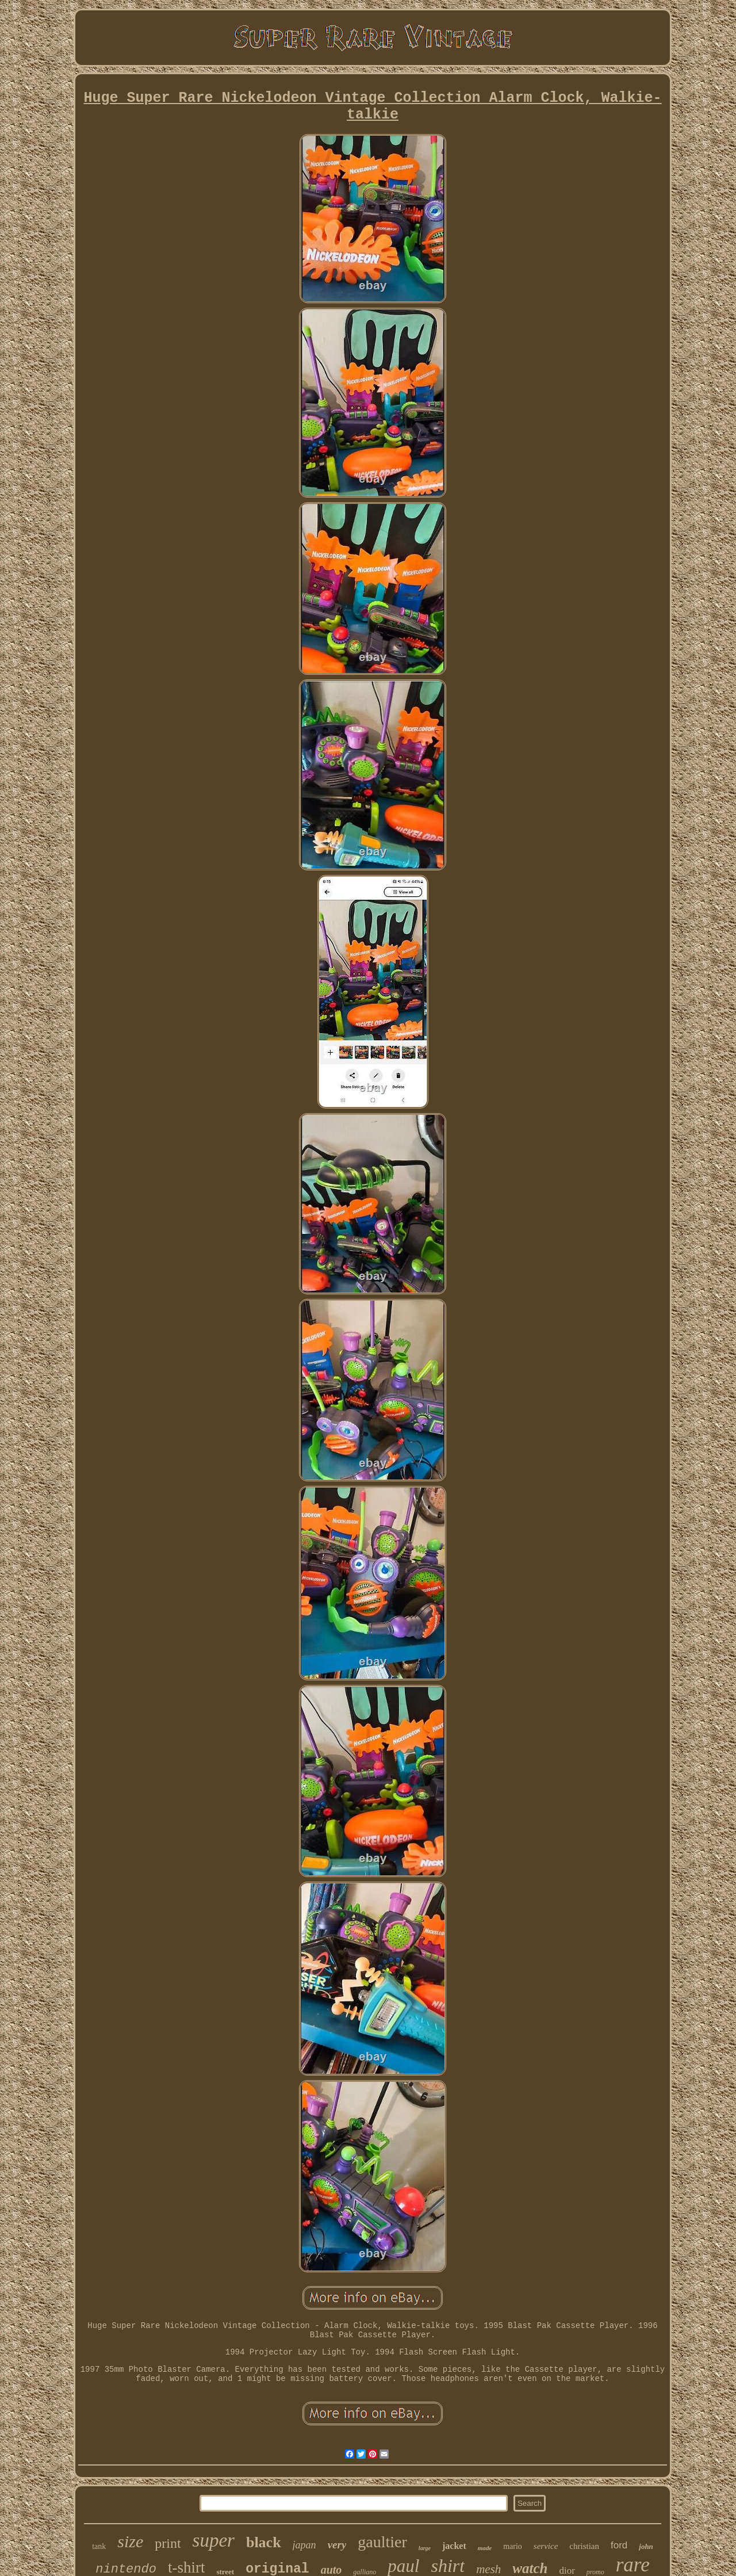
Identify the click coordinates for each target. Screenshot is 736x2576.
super (214, 2540)
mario (512, 2546)
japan (304, 2545)
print (168, 2543)
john (646, 2546)
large (425, 2548)
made (485, 2547)
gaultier (382, 2542)
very (337, 2545)
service (546, 2546)
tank (99, 2546)
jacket (454, 2546)
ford (619, 2545)
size (130, 2541)
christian (584, 2546)
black (263, 2542)
